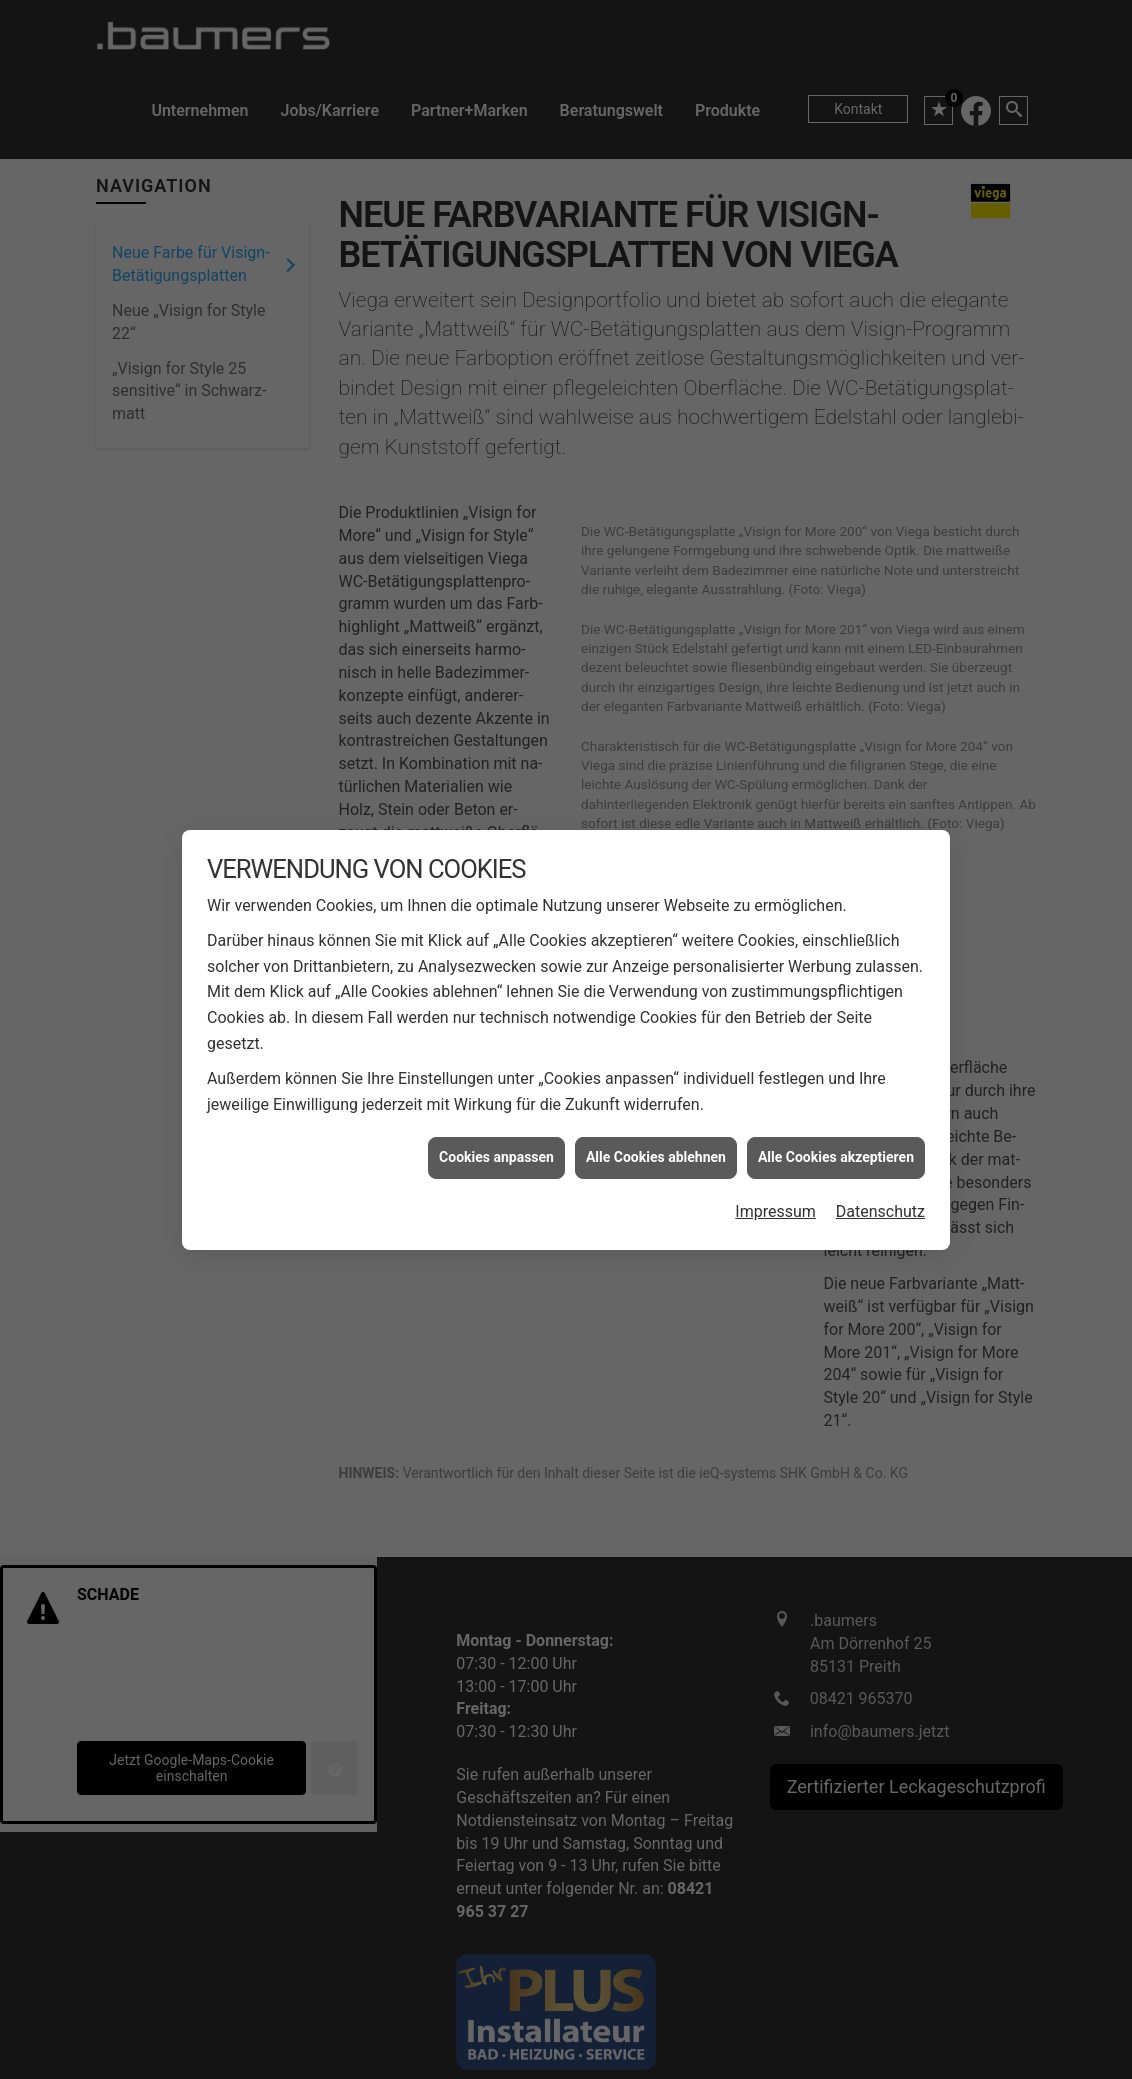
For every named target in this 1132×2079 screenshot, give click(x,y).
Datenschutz (880, 1144)
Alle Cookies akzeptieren (836, 1091)
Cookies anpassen (496, 1091)
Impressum (775, 1144)
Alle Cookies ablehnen (656, 1091)
